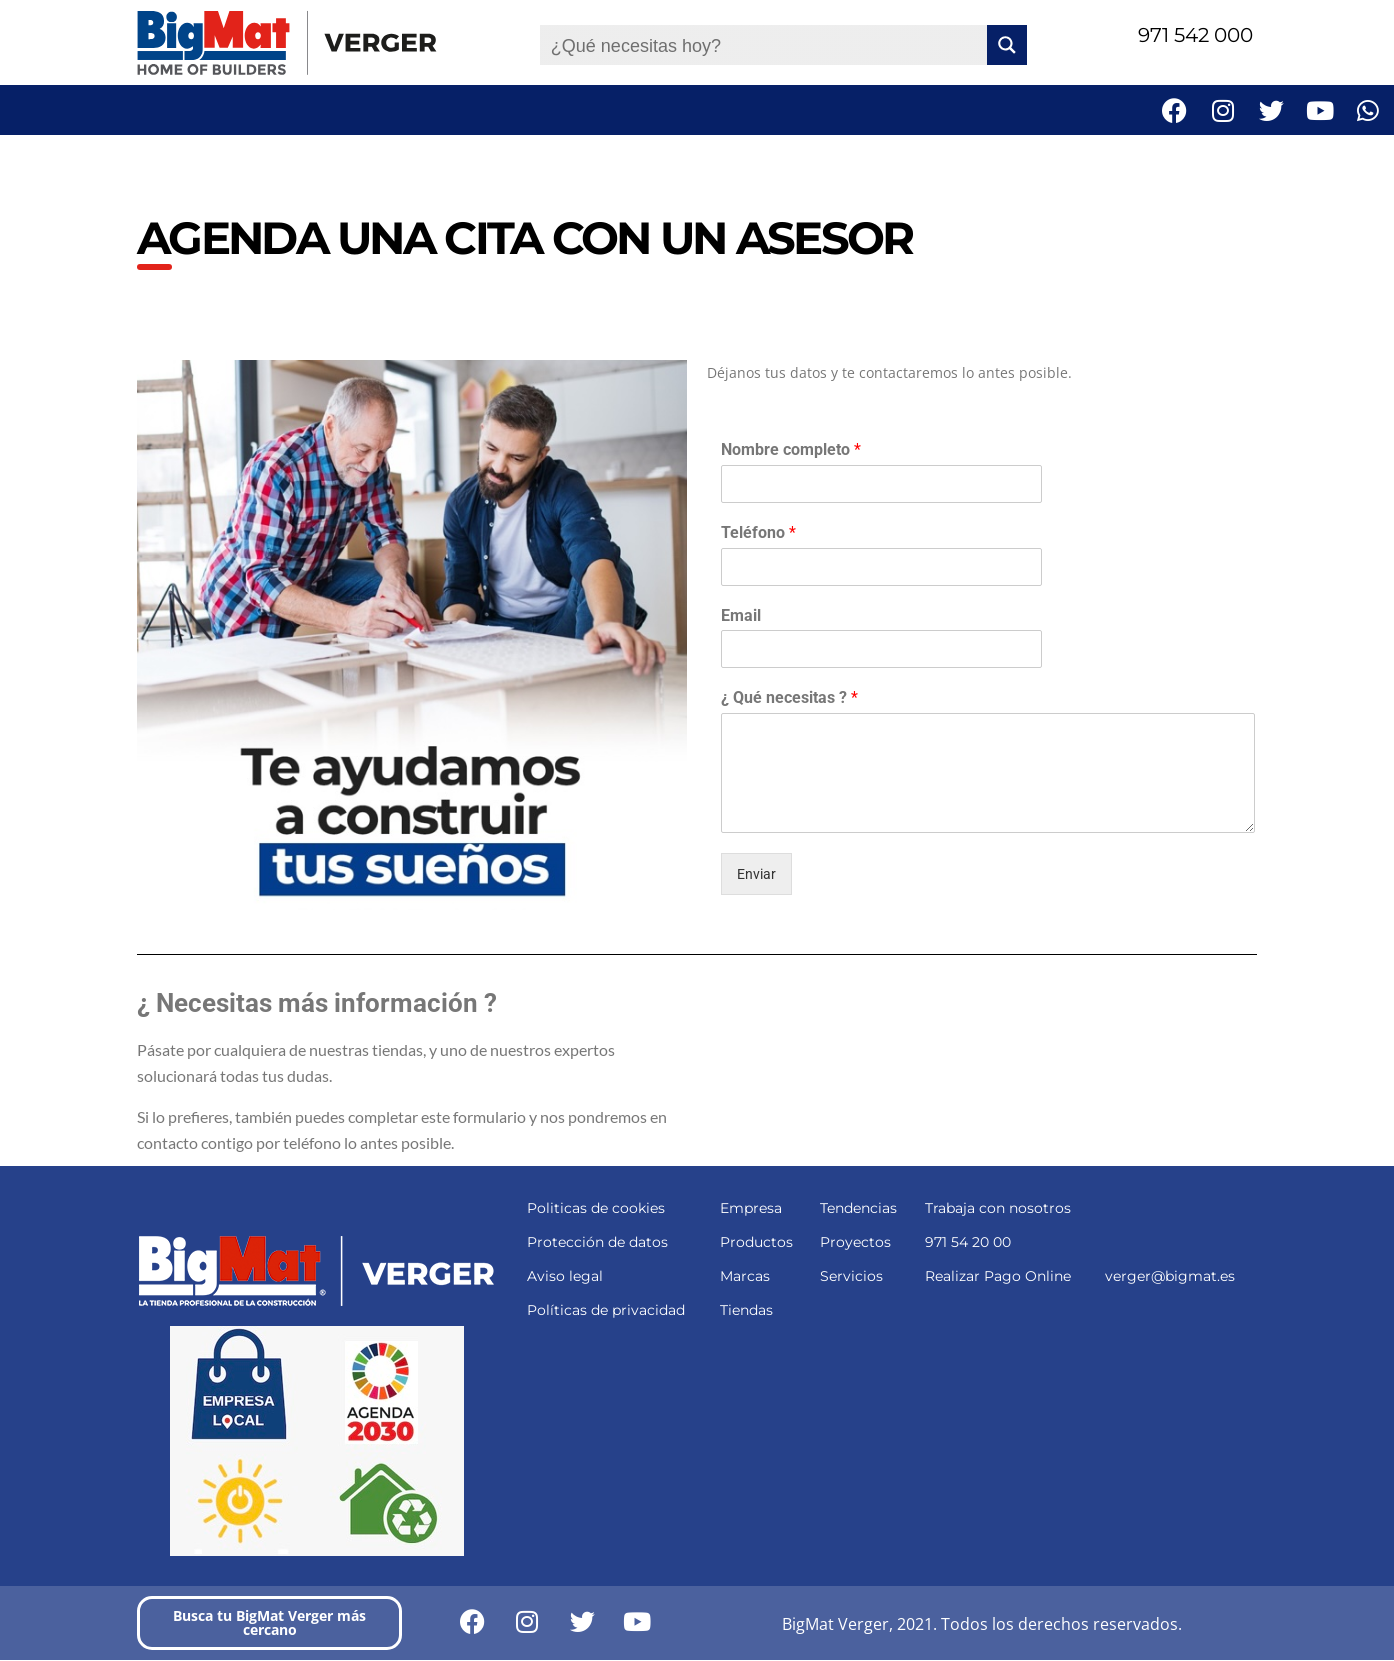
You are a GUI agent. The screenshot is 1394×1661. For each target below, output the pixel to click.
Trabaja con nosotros (998, 1208)
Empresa (751, 1208)
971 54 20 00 (968, 1242)
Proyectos (855, 1242)
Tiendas (746, 1310)
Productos (756, 1242)
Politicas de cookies (596, 1208)
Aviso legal (565, 1276)
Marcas (745, 1276)
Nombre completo (791, 449)
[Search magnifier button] (1007, 45)
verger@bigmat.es (1170, 1276)
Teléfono (758, 532)
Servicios (851, 1276)
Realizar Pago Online (998, 1276)
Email (741, 615)
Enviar (756, 874)
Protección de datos (597, 1242)
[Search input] (764, 45)
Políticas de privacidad (606, 1310)
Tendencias (858, 1208)
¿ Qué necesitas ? (789, 697)
